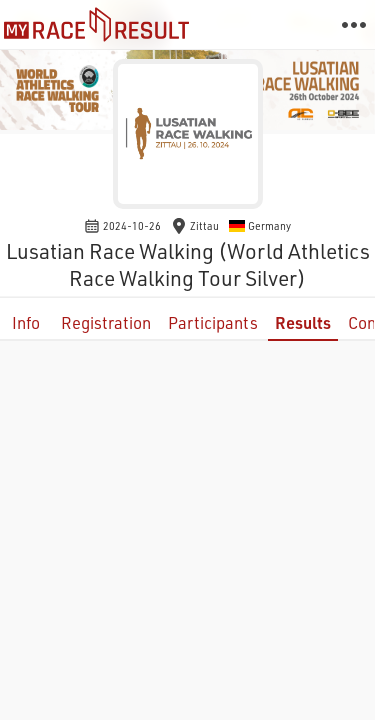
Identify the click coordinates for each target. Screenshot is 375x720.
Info (26, 322)
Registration (106, 322)
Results (303, 322)
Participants (213, 322)
